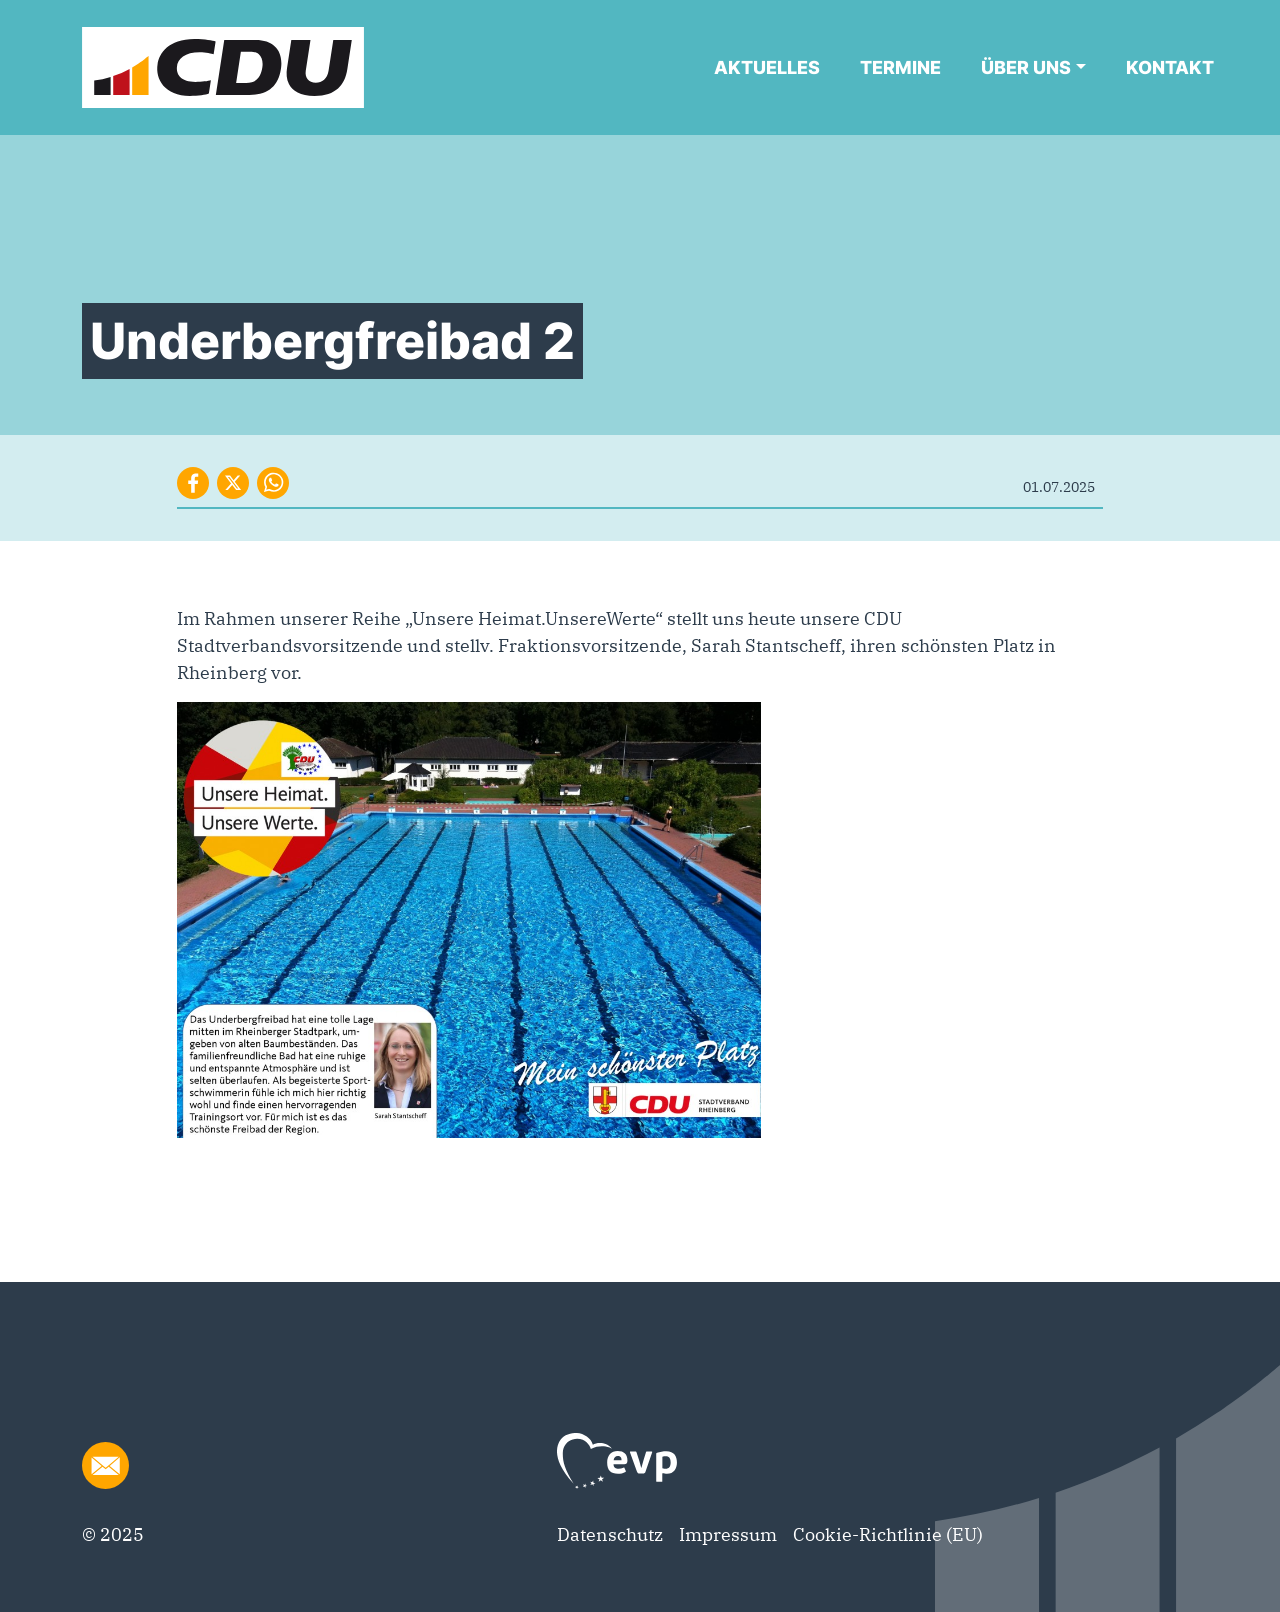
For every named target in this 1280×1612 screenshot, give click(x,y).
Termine (900, 67)
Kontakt (1170, 67)
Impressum (728, 1534)
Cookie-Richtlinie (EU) (888, 1534)
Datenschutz (610, 1534)
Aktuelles (767, 67)
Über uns (1026, 67)
